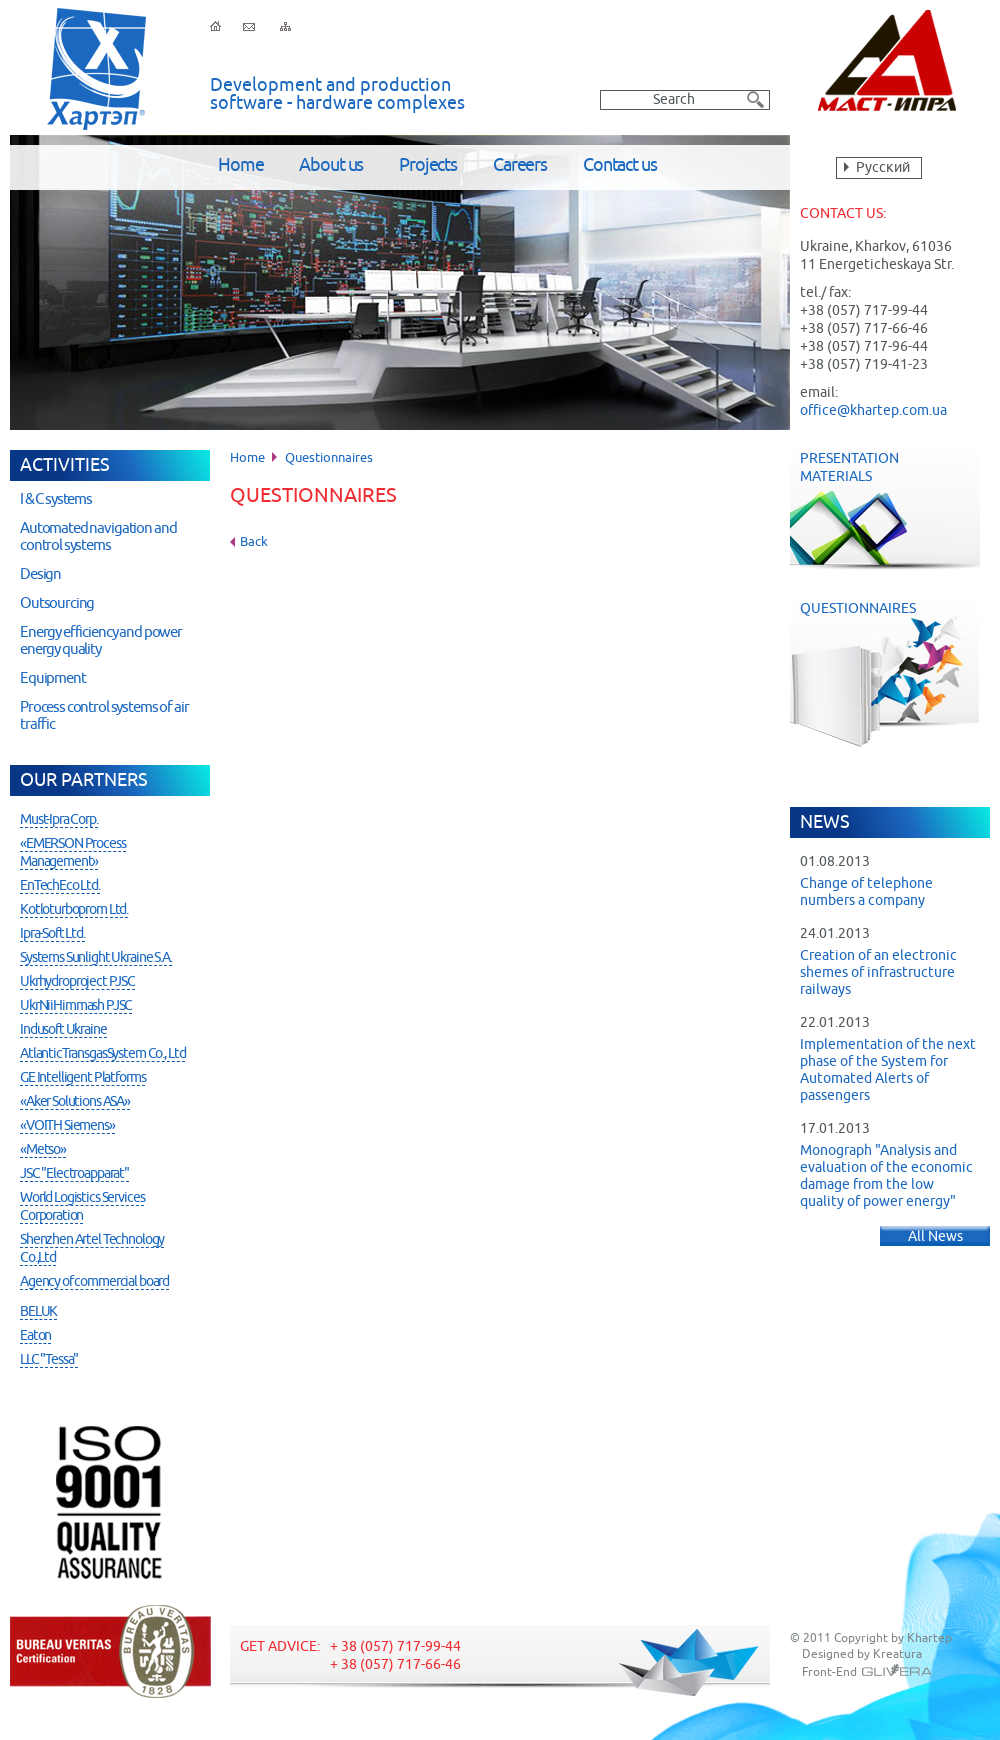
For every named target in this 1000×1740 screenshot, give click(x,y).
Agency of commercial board (94, 1282)
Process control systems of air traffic (104, 716)
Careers (520, 166)
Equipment (53, 678)
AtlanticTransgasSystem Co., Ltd (102, 1054)
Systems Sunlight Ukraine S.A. (96, 958)
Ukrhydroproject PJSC (77, 982)
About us (331, 166)
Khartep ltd (96, 69)
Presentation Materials (885, 510)
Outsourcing (57, 603)
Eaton (35, 1336)
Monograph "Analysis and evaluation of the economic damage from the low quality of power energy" (886, 1176)
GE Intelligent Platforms (82, 1078)
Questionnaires (895, 673)
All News (935, 1237)
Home (240, 166)
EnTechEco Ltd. (60, 886)
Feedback (249, 26)
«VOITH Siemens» (67, 1126)
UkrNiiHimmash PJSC (76, 1006)
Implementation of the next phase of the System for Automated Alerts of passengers (888, 1070)
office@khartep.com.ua (873, 411)
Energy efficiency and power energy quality (101, 641)
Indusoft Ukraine (63, 1030)
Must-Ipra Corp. (59, 820)
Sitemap (285, 26)
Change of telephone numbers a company (866, 892)
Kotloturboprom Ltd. (74, 910)
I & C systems (56, 499)
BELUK (38, 1312)
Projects (428, 166)
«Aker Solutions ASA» (75, 1102)
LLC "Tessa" (49, 1360)
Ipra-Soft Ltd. (52, 934)
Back (254, 542)
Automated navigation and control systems (98, 537)
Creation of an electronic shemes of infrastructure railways (878, 973)
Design (40, 574)
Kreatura (897, 1655)
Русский (883, 168)
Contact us (620, 166)
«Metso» (43, 1150)
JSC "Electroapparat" (74, 1174)
